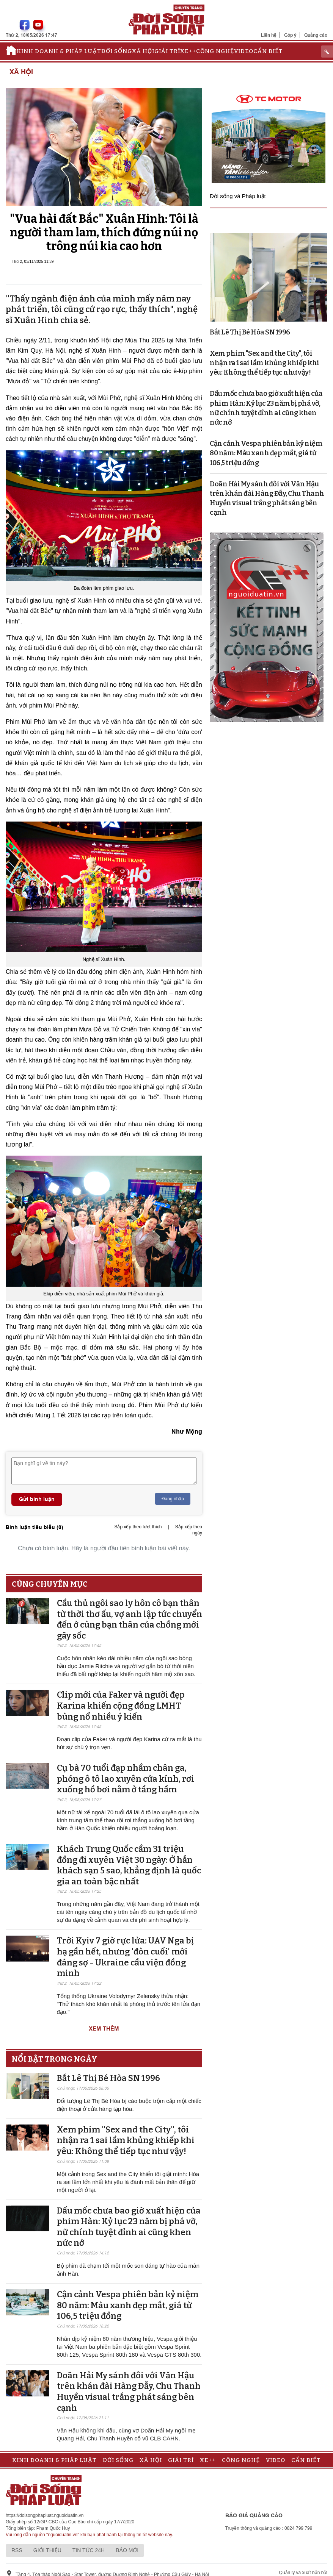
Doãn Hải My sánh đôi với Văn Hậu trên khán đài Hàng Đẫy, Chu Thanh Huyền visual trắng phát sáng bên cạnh (129, 2391)
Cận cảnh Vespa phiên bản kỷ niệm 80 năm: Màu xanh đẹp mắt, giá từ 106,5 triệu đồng (127, 2305)
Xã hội (143, 51)
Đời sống (116, 51)
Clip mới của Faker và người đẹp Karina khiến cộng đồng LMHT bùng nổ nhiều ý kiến (121, 1705)
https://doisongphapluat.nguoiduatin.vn (45, 2515)
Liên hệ (268, 35)
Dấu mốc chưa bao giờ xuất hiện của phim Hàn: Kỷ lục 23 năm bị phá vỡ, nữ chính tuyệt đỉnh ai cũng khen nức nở (129, 2227)
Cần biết (268, 51)
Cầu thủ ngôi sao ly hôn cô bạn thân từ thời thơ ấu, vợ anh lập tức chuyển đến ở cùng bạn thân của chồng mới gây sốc (129, 1619)
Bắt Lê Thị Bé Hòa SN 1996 (108, 2078)
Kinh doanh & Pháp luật (59, 51)
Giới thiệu (47, 2550)
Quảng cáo (315, 35)
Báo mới (127, 2550)
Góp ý (290, 35)
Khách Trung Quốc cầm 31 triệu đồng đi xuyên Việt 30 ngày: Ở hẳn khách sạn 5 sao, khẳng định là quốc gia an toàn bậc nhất (129, 1865)
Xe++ (188, 51)
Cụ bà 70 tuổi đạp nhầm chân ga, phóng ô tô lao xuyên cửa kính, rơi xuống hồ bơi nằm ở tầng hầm (125, 1779)
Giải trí (167, 51)
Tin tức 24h (88, 2550)
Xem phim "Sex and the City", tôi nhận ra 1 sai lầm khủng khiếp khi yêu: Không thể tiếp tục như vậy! (126, 2140)
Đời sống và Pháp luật (238, 196)
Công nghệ (215, 51)
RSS (16, 2550)
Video (243, 51)
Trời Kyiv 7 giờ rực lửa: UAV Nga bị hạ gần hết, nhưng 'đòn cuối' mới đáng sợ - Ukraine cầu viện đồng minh (125, 1957)
